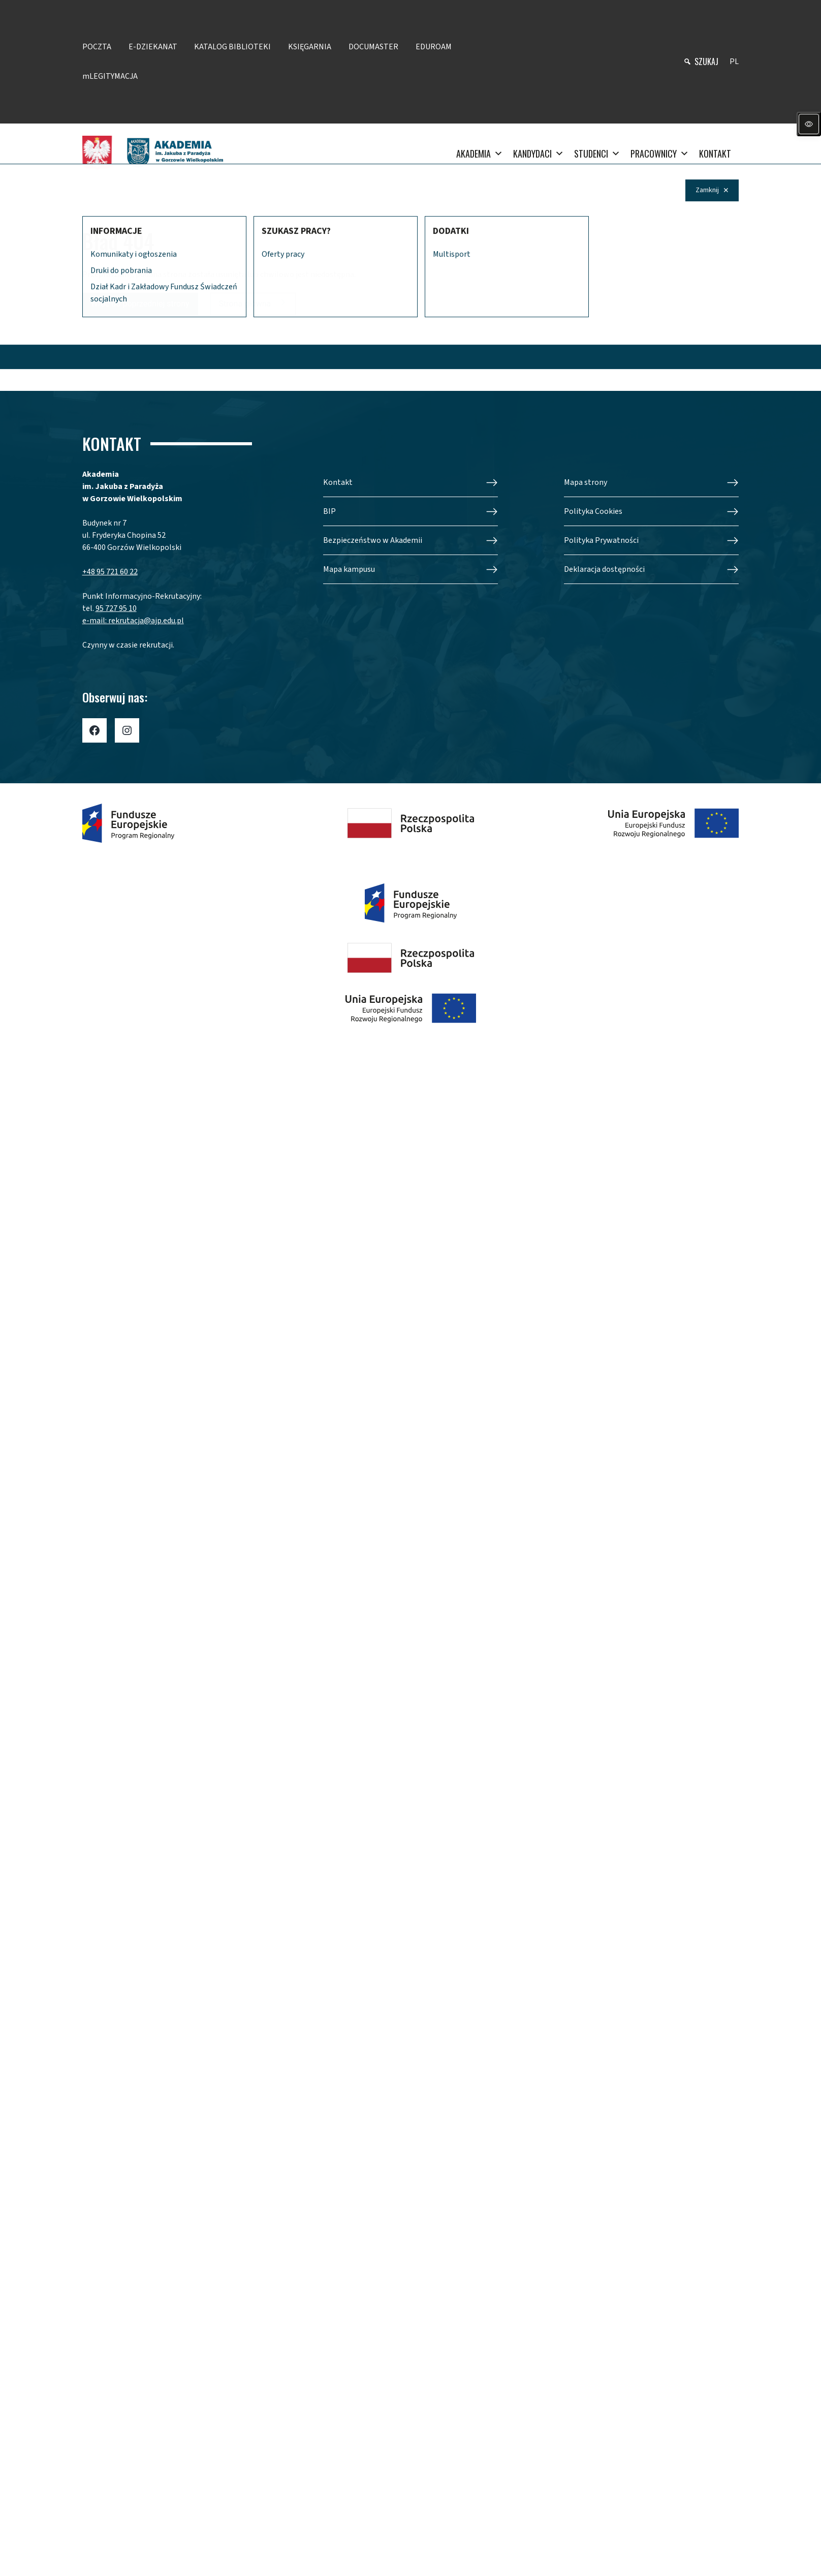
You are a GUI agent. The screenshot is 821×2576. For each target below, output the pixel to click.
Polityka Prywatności (601, 540)
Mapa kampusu (349, 569)
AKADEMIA (479, 153)
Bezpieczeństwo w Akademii (372, 540)
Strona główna (245, 304)
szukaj (706, 61)
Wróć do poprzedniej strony (140, 304)
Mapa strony (585, 482)
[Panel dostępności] (809, 124)
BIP (329, 511)
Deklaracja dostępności (604, 569)
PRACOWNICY (659, 153)
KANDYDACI (538, 153)
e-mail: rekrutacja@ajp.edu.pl (133, 620)
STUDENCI (597, 153)
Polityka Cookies (593, 511)
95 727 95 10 (116, 608)
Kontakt (338, 482)
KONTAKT (715, 153)
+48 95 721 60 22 (110, 571)
